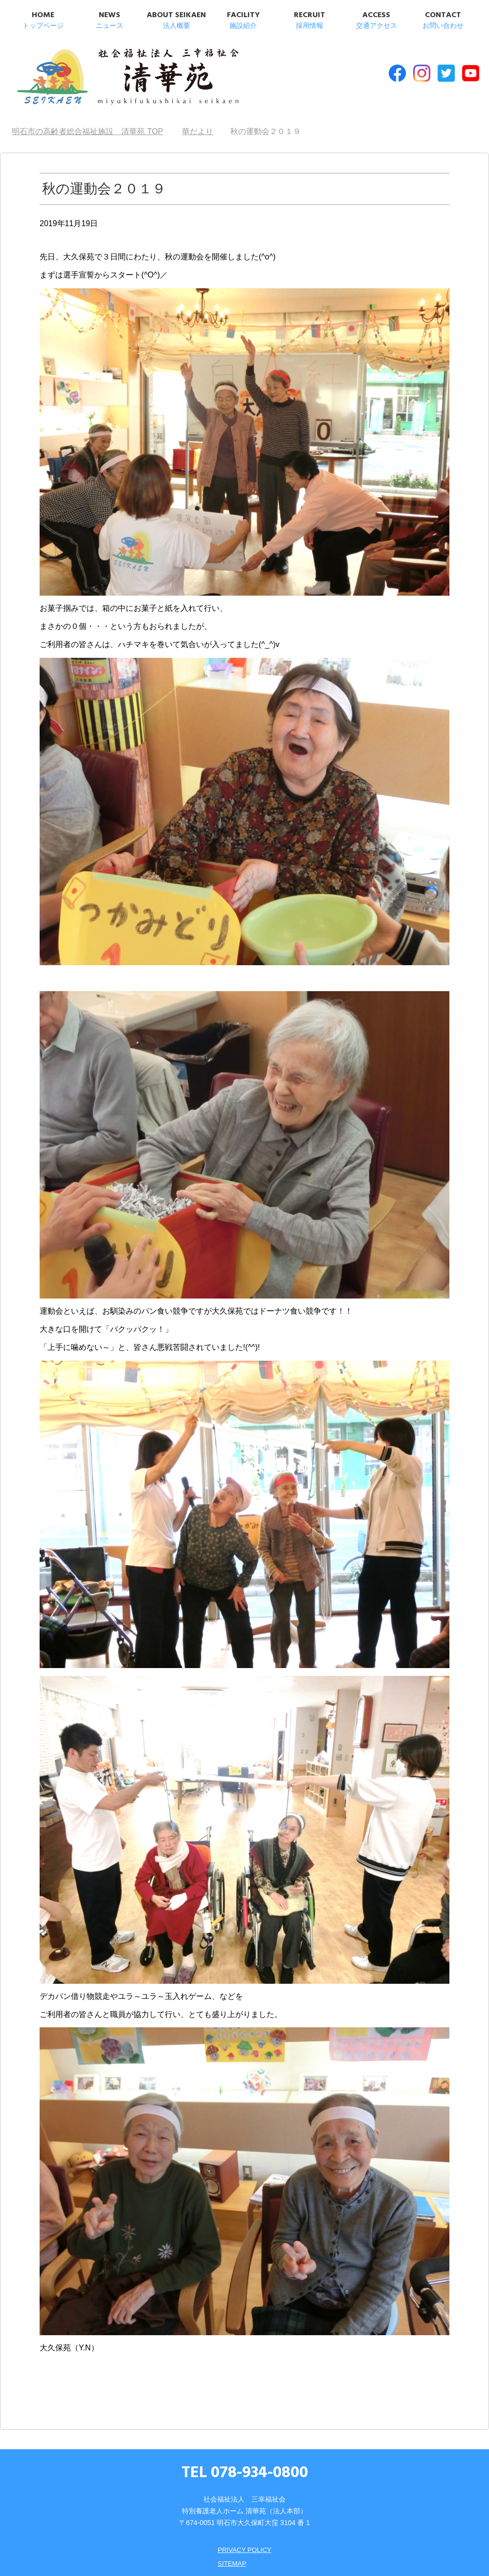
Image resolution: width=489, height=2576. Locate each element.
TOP (87, 127)
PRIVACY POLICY (244, 2546)
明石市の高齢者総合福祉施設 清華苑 (111, 77)
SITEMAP (231, 2559)
